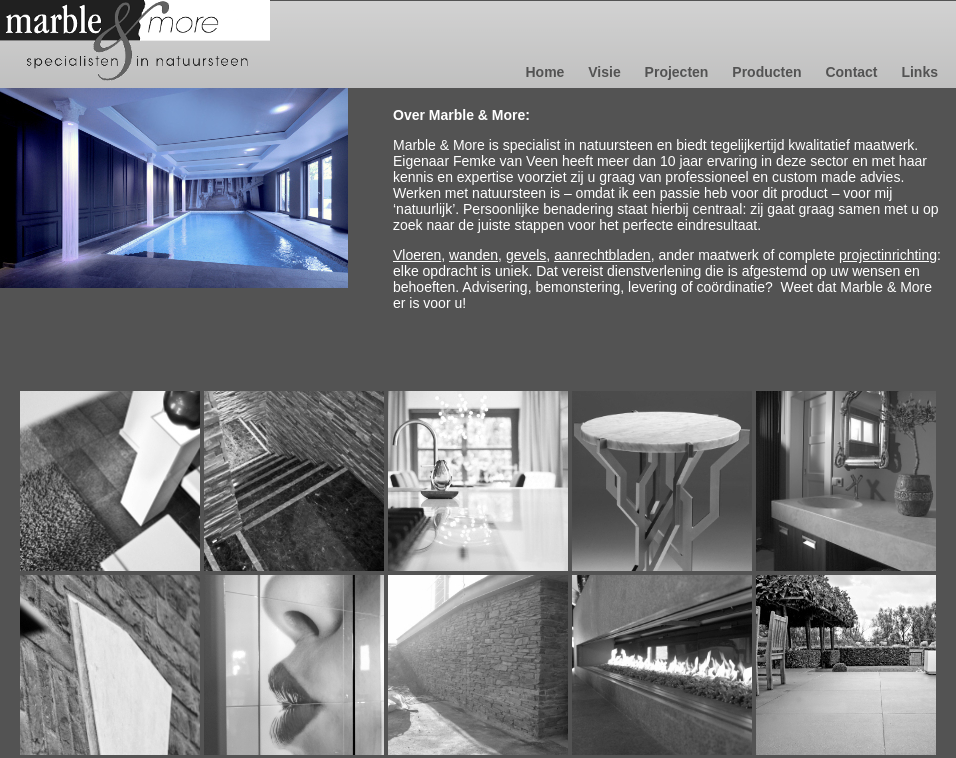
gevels (526, 255)
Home (546, 72)
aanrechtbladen (602, 255)
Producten (768, 72)
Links (919, 72)
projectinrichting (888, 255)
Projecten (679, 72)
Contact (853, 72)
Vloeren (417, 255)
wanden (473, 255)
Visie (606, 72)
